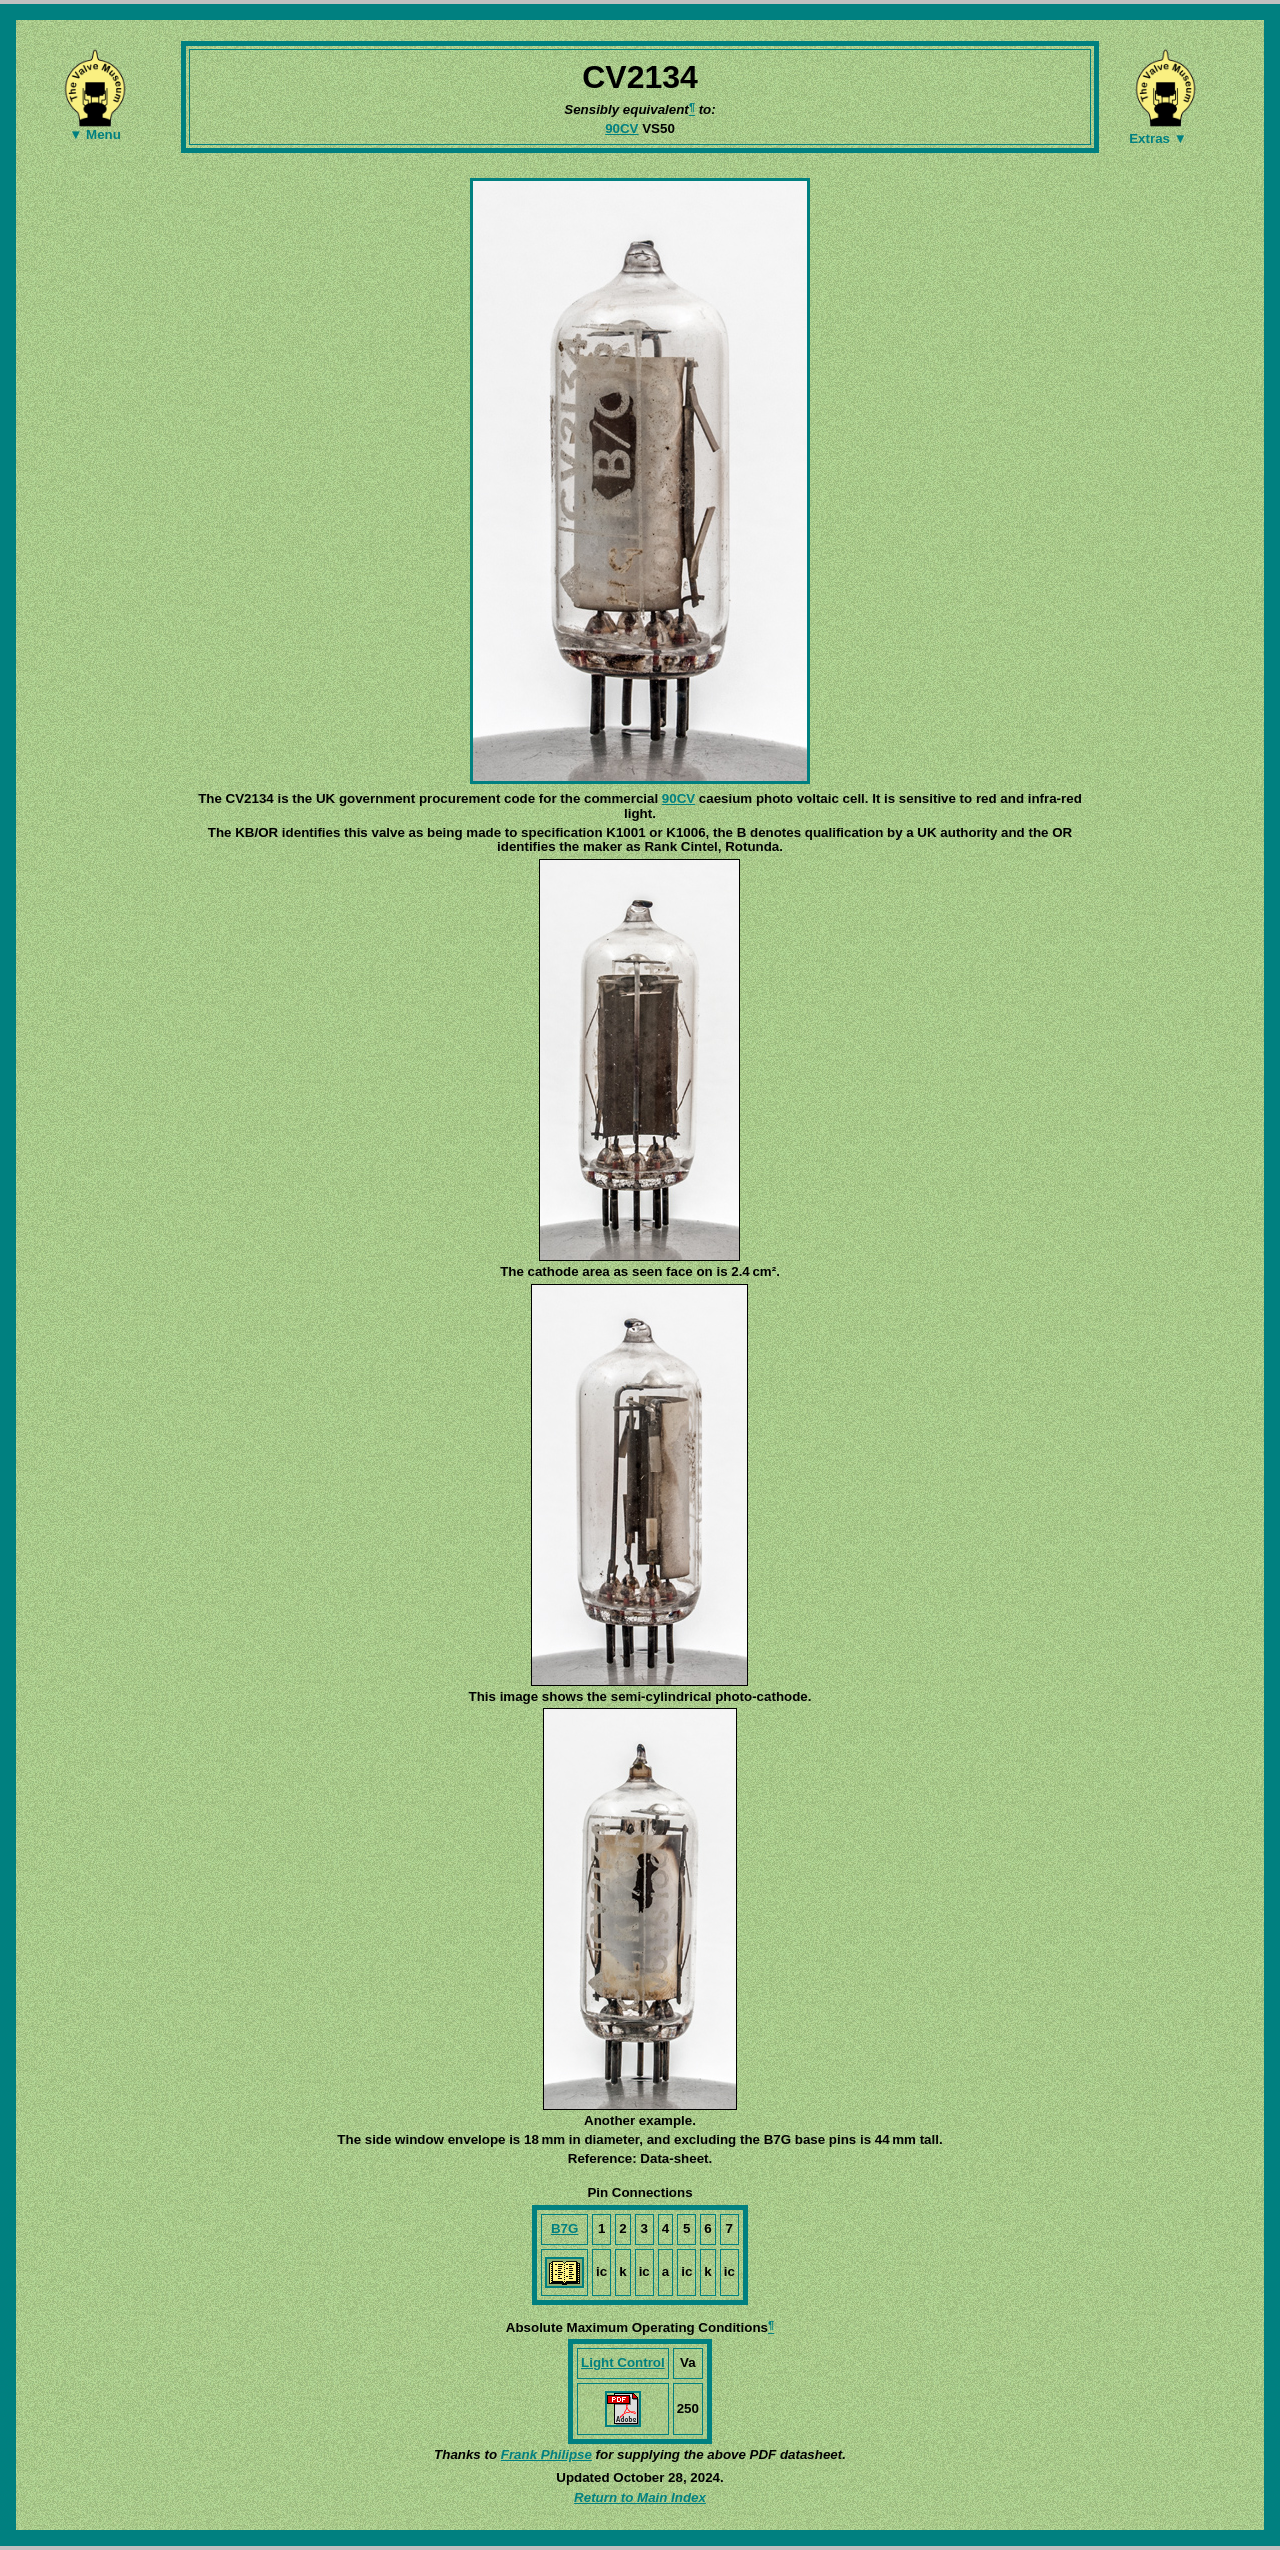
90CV (621, 128)
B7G (564, 2228)
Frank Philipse (546, 2454)
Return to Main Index (640, 2497)
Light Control (623, 2362)
